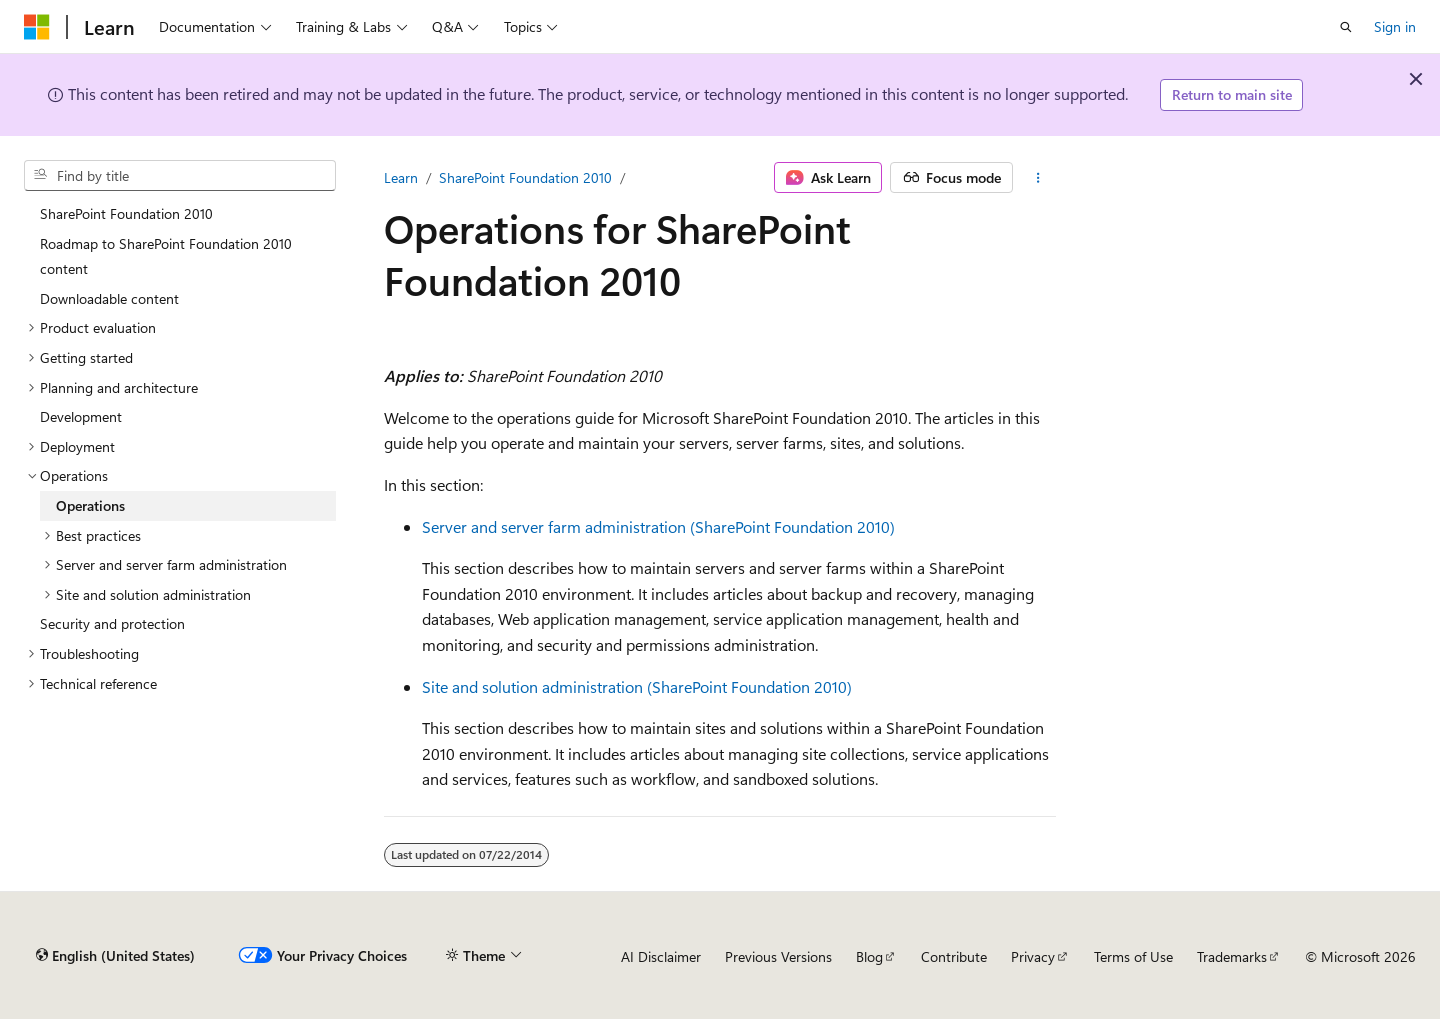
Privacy (1033, 956)
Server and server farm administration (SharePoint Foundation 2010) (658, 526)
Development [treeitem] (81, 416)
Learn (401, 177)
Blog (869, 956)
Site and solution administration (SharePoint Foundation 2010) (637, 686)
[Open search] (1346, 27)
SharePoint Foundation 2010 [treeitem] (126, 213)
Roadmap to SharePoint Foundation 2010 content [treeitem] (166, 256)
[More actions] (1038, 178)
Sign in (1395, 26)
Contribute (954, 956)
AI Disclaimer (661, 956)
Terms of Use (1133, 956)
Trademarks (1232, 956)
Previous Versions (778, 956)
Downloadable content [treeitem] (109, 298)
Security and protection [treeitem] (112, 623)
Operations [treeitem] (90, 505)
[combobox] (180, 176)
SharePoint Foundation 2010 (525, 177)
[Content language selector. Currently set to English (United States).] (115, 956)
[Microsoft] (37, 27)
